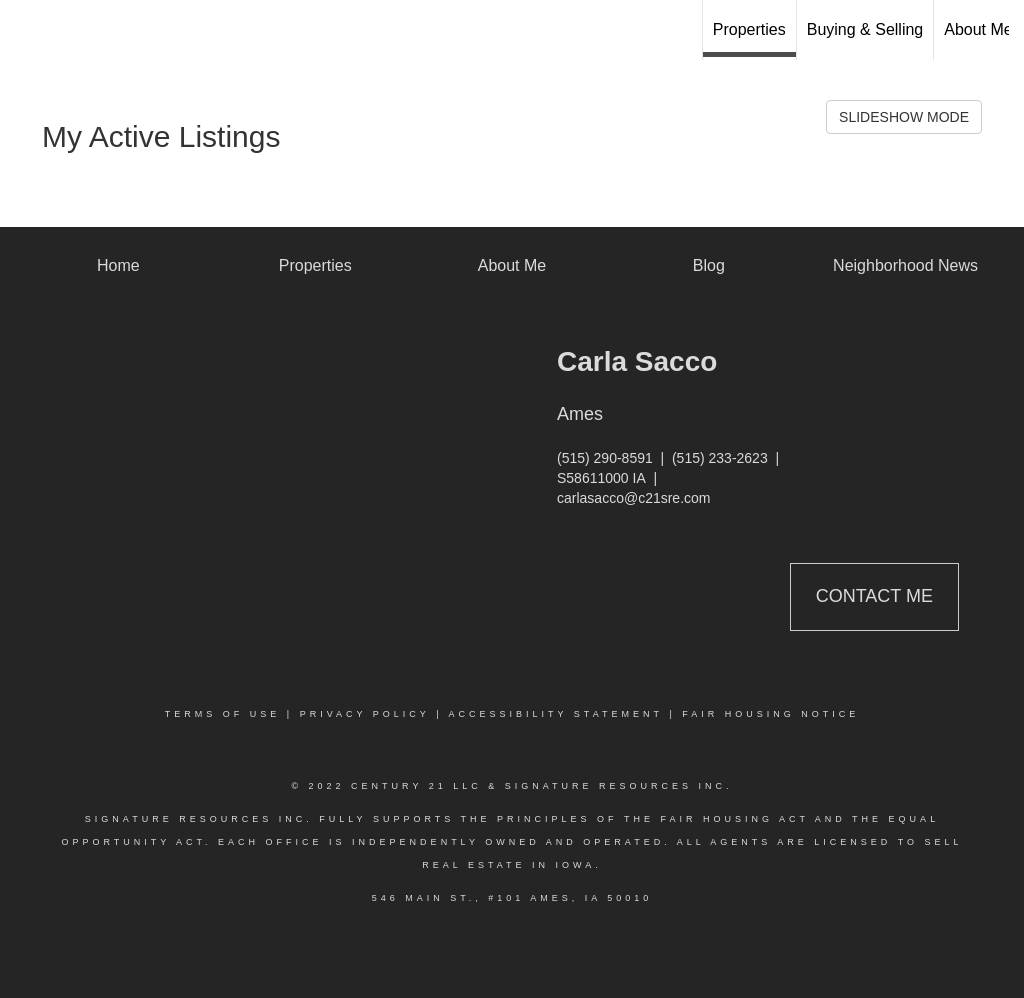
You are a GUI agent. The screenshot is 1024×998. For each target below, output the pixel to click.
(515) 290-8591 (605, 458)
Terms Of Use (223, 714)
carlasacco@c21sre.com (634, 498)
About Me (978, 29)
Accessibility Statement (556, 714)
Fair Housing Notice (770, 714)
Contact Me (874, 596)
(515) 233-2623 (720, 458)
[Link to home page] (511, 30)
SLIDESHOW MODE (904, 117)
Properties (749, 29)
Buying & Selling (865, 29)
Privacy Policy (365, 714)
